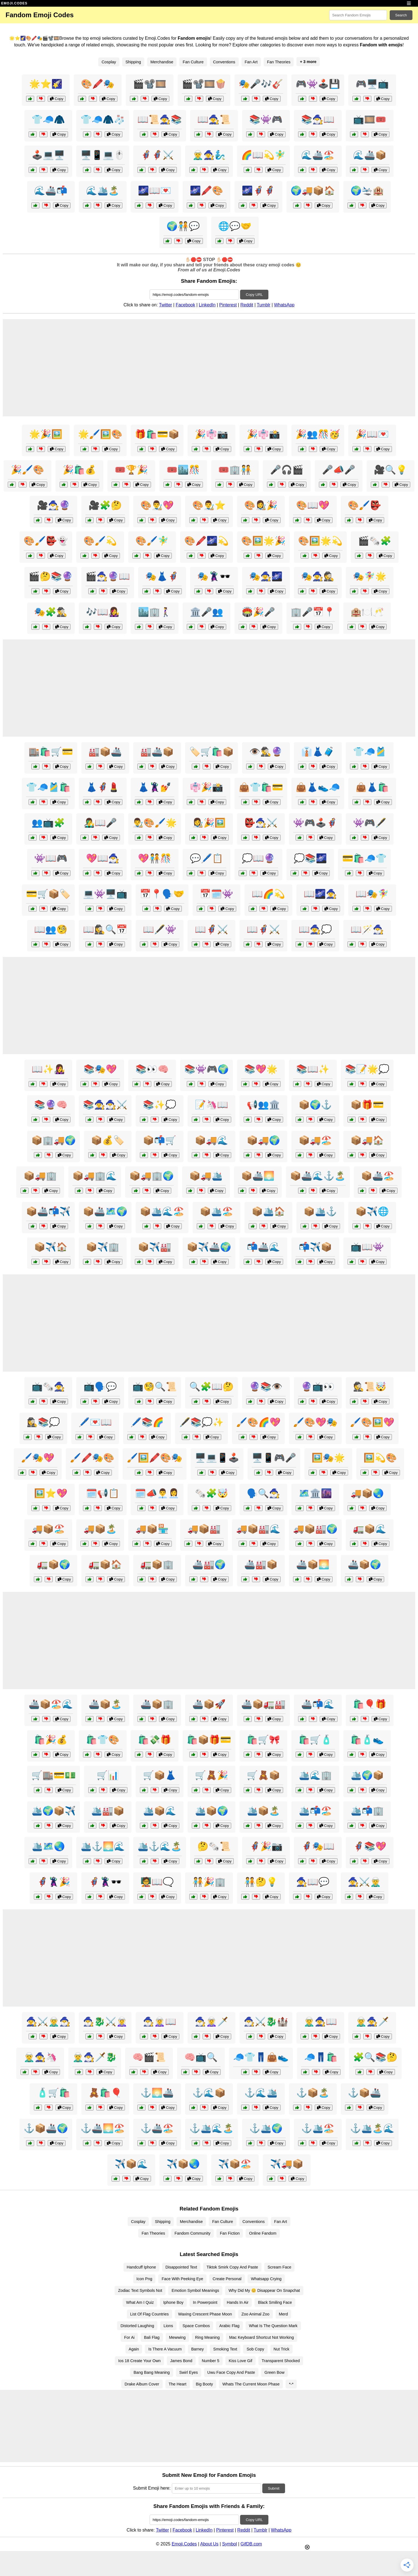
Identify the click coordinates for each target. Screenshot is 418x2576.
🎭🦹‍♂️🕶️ (214, 576)
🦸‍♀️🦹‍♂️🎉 (53, 1882)
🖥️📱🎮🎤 (274, 1458)
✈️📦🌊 (131, 2164)
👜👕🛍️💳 (261, 787)
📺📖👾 (367, 1247)
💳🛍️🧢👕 (364, 858)
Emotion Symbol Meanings (195, 2290)
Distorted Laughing (137, 2326)
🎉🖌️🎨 (27, 470)
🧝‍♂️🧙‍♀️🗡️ (372, 2022)
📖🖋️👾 (159, 929)
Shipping (133, 62)
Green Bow (274, 2372)
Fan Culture (193, 62)
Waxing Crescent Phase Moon (205, 2314)
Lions (168, 2326)
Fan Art (251, 62)
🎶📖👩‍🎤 (102, 612)
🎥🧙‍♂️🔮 (53, 505)
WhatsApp (284, 304)
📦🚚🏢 (40, 1176)
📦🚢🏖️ (377, 1176)
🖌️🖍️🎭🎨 (92, 1458)
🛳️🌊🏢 (315, 1775)
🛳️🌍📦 (367, 1775)
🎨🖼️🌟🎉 (263, 541)
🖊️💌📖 (95, 1422)
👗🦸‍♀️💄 (102, 787)
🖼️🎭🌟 (328, 1458)
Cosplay (109, 62)
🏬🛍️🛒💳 (51, 752)
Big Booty (204, 2384)
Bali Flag (152, 2337)
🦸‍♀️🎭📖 (317, 1846)
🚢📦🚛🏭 (263, 1704)
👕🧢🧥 (48, 119)
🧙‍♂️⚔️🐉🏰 (266, 2022)
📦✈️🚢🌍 (209, 1247)
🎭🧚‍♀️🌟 (369, 576)
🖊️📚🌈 (147, 1422)
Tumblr (263, 304)
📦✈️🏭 (154, 1247)
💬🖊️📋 (206, 858)
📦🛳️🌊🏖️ (162, 1211)
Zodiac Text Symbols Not (140, 2290)
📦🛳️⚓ (320, 1211)
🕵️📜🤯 (369, 1387)
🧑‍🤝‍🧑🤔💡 (261, 1882)
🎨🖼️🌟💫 (320, 541)
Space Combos (196, 2326)
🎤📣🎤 (338, 470)
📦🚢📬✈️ (48, 1211)
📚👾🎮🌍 (206, 1069)
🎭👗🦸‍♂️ (162, 576)
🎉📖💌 (372, 434)
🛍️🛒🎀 (263, 1740)
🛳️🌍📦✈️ (53, 1811)
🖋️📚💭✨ (201, 1422)
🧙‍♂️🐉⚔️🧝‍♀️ (105, 2022)
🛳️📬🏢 (367, 1811)
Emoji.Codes (184, 2544)
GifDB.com (251, 2544)
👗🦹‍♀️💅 (154, 787)
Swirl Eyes (188, 2372)
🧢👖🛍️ (321, 2057)
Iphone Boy (173, 2302)
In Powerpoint (205, 2302)
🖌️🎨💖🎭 (315, 1422)
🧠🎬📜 (149, 2057)
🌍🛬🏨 (367, 191)
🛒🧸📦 (263, 1775)
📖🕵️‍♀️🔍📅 (105, 929)
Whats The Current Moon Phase (250, 2384)
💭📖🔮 (258, 858)
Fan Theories (279, 62)
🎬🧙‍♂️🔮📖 (107, 576)
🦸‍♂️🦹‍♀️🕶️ (105, 1882)
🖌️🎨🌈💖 (258, 1422)
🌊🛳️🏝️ (102, 191)
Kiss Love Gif (240, 2361)
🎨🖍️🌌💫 (206, 541)
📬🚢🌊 (263, 1247)
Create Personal (227, 2279)
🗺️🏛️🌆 (315, 1493)
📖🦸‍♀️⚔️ (211, 929)
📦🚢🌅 (258, 1176)
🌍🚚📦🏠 (313, 191)
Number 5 (210, 2361)
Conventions (224, 62)
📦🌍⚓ (315, 1105)
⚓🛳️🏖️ (317, 2128)
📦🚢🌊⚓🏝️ (318, 1176)
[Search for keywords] (358, 15)
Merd (283, 2314)
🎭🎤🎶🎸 (261, 84)
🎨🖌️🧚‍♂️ (152, 541)
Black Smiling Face (275, 2302)
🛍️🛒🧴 (315, 1740)
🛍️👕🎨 (102, 1740)
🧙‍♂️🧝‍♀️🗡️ (211, 2022)
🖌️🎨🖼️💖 (372, 1422)
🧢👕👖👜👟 (261, 2057)
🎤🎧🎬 (286, 470)
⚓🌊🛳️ (261, 2093)
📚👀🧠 (152, 1069)
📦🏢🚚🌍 (53, 1140)
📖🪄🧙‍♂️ (367, 929)
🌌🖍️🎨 (206, 191)
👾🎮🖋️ (369, 823)
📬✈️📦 (315, 1247)
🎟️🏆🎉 (131, 470)
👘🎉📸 (206, 787)
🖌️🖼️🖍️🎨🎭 (154, 1458)
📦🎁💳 (367, 1105)
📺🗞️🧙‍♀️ (48, 1387)
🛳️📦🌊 (159, 1811)
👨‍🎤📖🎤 (100, 823)
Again (134, 2349)
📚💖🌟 (261, 1069)
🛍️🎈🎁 (369, 1704)
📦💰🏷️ (107, 1140)
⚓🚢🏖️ (157, 2128)
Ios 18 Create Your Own (139, 2361)
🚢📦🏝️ (105, 1704)
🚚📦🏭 (204, 1529)
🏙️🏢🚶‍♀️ (154, 612)
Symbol (229, 2544)
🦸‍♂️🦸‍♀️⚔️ (157, 155)
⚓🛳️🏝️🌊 (372, 2128)
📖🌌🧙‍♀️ (320, 894)
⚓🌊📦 (209, 2093)
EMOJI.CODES (14, 3)
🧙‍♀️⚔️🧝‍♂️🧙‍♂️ (48, 2022)
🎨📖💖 (312, 505)
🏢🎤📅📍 (313, 612)
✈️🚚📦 (286, 2164)
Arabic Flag (229, 2326)
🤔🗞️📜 (214, 1846)
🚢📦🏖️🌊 (51, 1704)
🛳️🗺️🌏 (48, 1846)
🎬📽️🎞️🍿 (204, 84)
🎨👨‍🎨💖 (157, 505)
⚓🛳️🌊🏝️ (211, 2128)
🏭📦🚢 (105, 752)
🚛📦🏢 (157, 1564)
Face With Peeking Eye (182, 2279)
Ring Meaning (207, 2337)
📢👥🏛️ (263, 1105)
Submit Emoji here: (151, 2488)
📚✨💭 (159, 1105)
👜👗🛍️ (372, 787)
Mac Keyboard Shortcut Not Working (261, 2337)
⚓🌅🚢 (157, 2093)
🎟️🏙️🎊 (183, 470)
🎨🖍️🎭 (97, 84)
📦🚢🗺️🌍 (105, 1211)
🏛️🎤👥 (206, 612)
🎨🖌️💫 (100, 541)
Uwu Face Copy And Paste (231, 2372)
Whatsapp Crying (266, 2279)
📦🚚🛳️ (206, 1176)
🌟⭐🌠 (45, 84)
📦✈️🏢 (102, 1247)
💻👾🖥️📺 (105, 894)
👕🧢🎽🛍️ (48, 787)
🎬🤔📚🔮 (51, 576)
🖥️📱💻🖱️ (102, 155)
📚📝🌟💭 (367, 1069)
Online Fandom (262, 2233)
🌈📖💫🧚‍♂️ (263, 155)
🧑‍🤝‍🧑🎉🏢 (209, 1882)
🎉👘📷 (211, 434)
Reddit (246, 304)
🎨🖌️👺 (364, 505)
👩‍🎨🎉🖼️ (209, 823)
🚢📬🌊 (317, 1704)
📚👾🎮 (266, 119)
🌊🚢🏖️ (317, 155)
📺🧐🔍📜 (154, 1387)
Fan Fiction (230, 2233)
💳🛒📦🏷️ (48, 894)
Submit (273, 2488)
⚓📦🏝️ (312, 2093)
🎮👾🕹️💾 (318, 84)
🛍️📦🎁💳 (209, 1740)
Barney (197, 2349)
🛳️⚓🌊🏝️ (159, 1846)
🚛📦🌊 (369, 1529)
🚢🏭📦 (261, 1564)
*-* (291, 2384)
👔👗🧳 (317, 752)
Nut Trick (281, 2349)
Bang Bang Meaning (152, 2372)
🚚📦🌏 (367, 1493)
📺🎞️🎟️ (369, 119)
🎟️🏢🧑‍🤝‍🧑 (234, 470)
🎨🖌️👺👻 (46, 541)
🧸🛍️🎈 (105, 2093)
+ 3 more (308, 61)
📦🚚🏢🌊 (94, 1176)
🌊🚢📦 (369, 155)
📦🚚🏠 (367, 1140)
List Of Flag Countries (149, 2314)
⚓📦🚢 (364, 2093)
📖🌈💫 (268, 894)
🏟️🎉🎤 (258, 612)
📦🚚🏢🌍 (151, 1176)
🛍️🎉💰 (50, 1740)
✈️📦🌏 (183, 2164)
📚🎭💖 (100, 1069)
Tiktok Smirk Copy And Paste (232, 2267)
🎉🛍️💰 (79, 470)
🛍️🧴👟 (367, 1740)
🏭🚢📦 (157, 752)
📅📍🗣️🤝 (162, 894)
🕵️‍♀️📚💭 (43, 1422)
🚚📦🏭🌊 (258, 1529)
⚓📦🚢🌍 (46, 2128)
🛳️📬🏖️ (315, 1811)
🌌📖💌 (154, 191)
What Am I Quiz (140, 2302)
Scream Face (279, 2267)
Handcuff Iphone (141, 2267)
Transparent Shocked (281, 2361)
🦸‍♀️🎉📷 (266, 1846)
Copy (56, 99)
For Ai (129, 2337)
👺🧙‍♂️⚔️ (261, 823)
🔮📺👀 (317, 1387)
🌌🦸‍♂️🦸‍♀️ (258, 191)
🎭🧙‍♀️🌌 (266, 576)
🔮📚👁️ (266, 1387)
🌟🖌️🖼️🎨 (100, 434)
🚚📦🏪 (152, 1529)
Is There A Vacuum (165, 2349)
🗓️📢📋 (102, 1493)
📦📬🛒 (159, 1140)
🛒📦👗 (159, 1775)
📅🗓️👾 (216, 894)
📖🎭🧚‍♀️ (372, 894)
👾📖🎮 (50, 858)
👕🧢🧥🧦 (102, 119)
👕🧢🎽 (369, 752)
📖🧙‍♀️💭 (315, 929)
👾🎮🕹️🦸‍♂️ (315, 823)
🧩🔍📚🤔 (375, 2057)
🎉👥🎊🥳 (318, 434)
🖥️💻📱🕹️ (217, 1458)
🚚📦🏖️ (48, 1529)
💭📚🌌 (310, 858)
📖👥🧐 (50, 929)
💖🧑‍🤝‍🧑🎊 (154, 858)
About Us (209, 2544)
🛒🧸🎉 (211, 1775)
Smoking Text (225, 2349)
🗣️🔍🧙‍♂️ (263, 1493)
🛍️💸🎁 (154, 1740)
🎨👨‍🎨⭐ (209, 505)
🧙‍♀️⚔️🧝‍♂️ (364, 1882)
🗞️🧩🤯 (211, 1493)
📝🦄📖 (211, 1105)
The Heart (178, 2384)
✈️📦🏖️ (234, 2164)
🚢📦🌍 (364, 1564)
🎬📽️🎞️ (149, 84)
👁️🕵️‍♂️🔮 (266, 752)
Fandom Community (193, 2233)
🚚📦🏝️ (100, 1529)
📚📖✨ (312, 1069)
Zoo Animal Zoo (255, 2314)
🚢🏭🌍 (209, 1564)
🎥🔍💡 (390, 470)
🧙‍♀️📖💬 (312, 1882)
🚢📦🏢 (157, 1704)
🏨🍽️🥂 (367, 612)
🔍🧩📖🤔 (211, 1387)
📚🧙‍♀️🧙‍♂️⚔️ (105, 1105)
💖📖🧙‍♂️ (102, 858)
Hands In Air (237, 2302)
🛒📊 (108, 1775)
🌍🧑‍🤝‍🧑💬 (183, 226)
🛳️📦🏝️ (263, 1811)
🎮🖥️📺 (372, 84)
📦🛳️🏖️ (216, 1211)
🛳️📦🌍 (211, 1811)
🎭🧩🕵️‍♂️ (50, 612)
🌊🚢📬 (50, 191)
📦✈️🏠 (50, 1247)
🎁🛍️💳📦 (157, 434)
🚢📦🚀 (209, 1704)
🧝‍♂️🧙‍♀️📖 (320, 2022)
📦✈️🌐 (372, 1211)
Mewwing (177, 2337)
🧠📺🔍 (201, 2057)
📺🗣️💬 (100, 1387)
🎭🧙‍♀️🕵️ (317, 576)
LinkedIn (207, 304)
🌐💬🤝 (234, 226)
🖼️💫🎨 (380, 1458)
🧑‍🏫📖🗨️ (157, 1882)
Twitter (165, 304)
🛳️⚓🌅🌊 (102, 1846)
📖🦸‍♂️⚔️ (263, 929)
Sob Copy (255, 2349)
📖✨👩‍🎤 (48, 1069)
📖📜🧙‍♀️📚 (159, 119)
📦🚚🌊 (211, 1140)
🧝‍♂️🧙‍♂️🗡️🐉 (94, 2057)
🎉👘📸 (263, 434)
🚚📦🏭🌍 (315, 1529)
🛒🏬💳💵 (53, 1775)
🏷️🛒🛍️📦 (211, 752)
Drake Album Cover (142, 2384)
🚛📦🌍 (53, 1564)
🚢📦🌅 (312, 1564)
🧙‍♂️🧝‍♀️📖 (159, 2022)
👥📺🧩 (48, 823)
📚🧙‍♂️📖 (317, 119)
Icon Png (144, 2279)
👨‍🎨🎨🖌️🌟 (154, 823)
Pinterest (228, 304)
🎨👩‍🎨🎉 (261, 505)
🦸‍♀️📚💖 (369, 1846)
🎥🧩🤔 (105, 505)
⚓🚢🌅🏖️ (102, 2128)
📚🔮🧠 (50, 1105)
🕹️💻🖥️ (48, 155)
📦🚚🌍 (263, 1140)
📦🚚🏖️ (315, 1140)
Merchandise (161, 62)
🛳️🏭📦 (107, 1811)
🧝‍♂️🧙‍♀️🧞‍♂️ (209, 155)
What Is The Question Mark (273, 2326)
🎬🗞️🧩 (374, 541)
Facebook (185, 304)
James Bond (181, 2361)
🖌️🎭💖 (37, 1458)
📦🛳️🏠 (268, 1211)
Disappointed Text (181, 2267)
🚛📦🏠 (105, 1564)
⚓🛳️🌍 (266, 2128)
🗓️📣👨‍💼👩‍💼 (157, 1493)
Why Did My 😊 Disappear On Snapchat (264, 2290)
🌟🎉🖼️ (45, 434)
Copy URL (254, 294)
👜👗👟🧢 (318, 787)
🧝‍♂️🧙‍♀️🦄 (40, 2057)
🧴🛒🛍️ (53, 2093)
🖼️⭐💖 (50, 1493)
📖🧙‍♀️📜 (214, 119)
